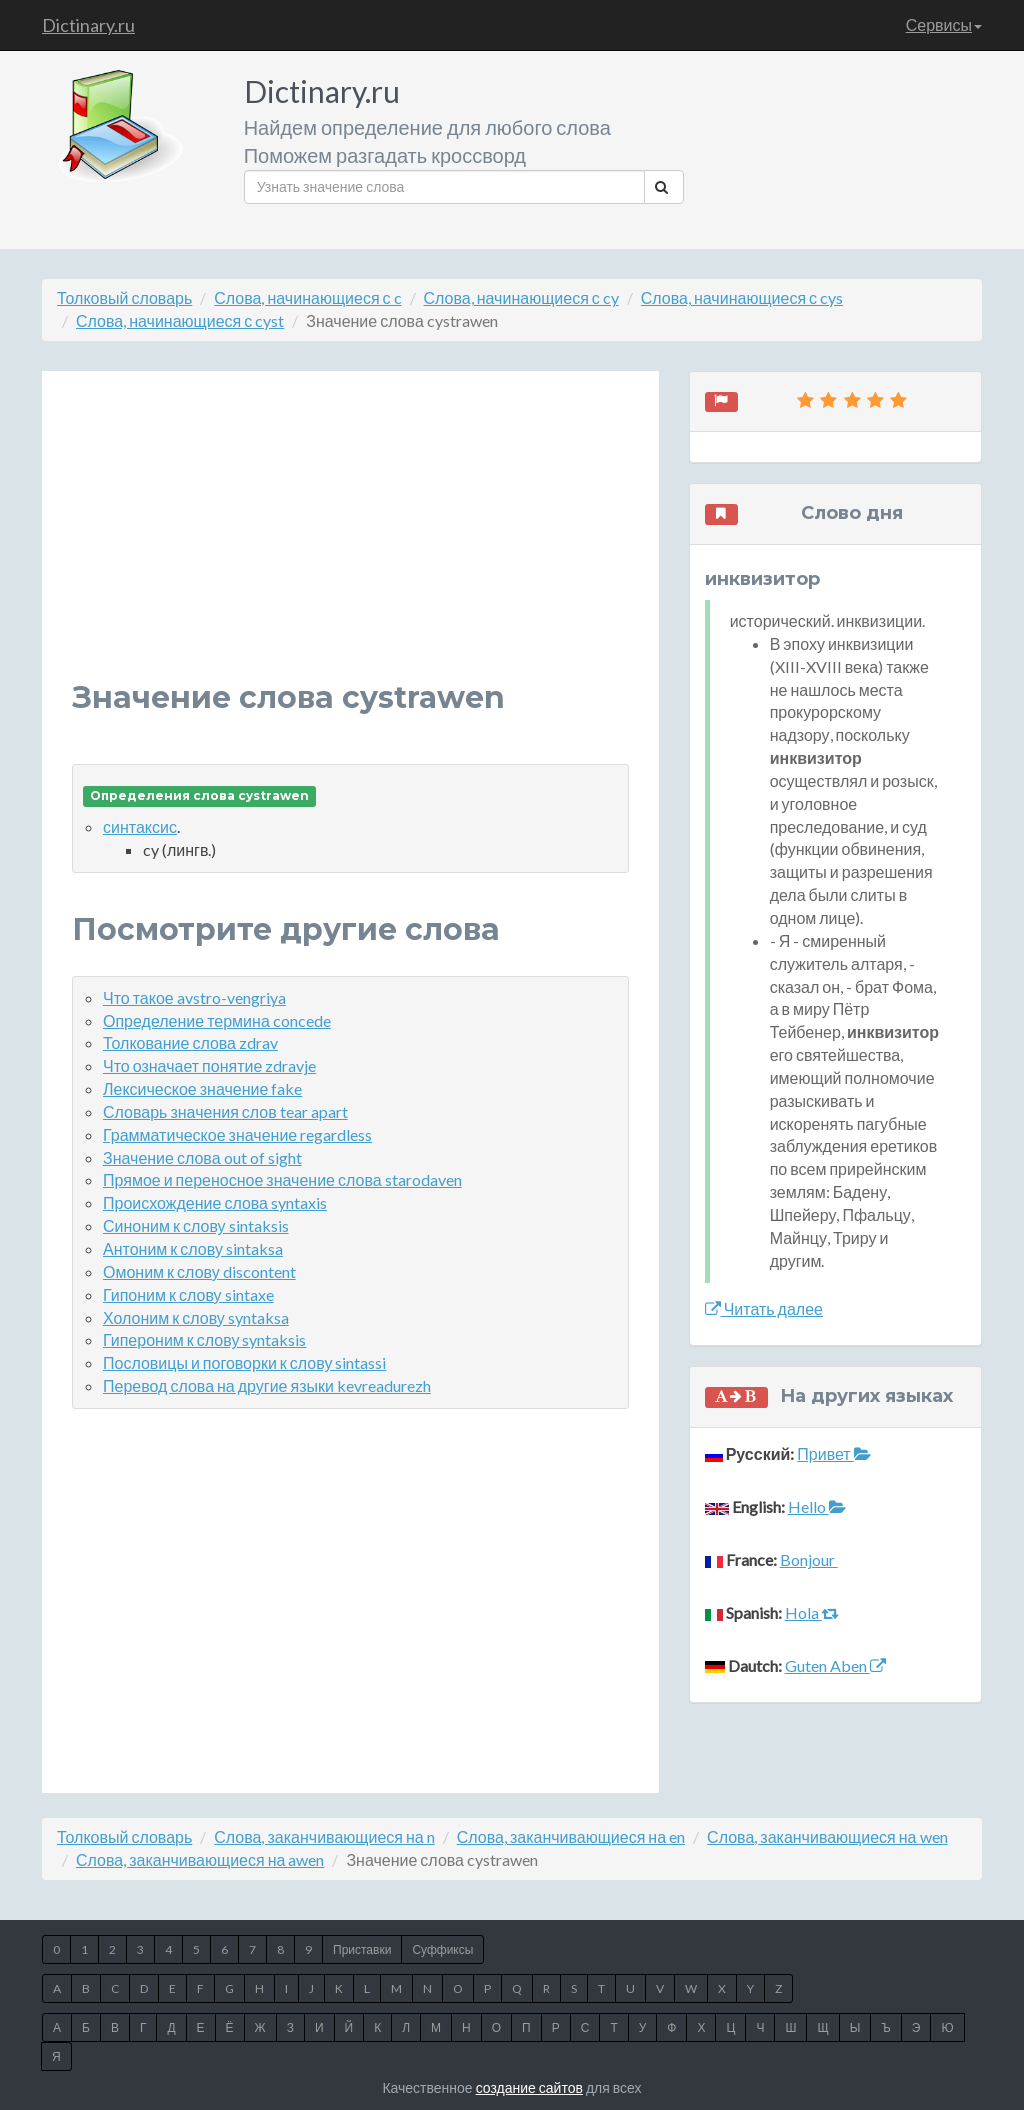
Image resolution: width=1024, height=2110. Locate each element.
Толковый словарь (124, 297)
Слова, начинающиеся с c (307, 297)
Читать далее (764, 1308)
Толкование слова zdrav (190, 1042)
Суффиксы (442, 1949)
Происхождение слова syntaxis (215, 1202)
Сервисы (944, 24)
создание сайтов (529, 2087)
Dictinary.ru (88, 25)
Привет (833, 1453)
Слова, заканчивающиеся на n (324, 1836)
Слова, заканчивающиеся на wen (827, 1836)
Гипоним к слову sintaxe (188, 1294)
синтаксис (140, 826)
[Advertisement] (350, 541)
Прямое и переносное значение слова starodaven (282, 1179)
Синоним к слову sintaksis (196, 1225)
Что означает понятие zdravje (209, 1065)
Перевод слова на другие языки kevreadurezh (267, 1385)
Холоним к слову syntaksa (196, 1317)
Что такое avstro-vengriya (194, 997)
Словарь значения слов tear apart (225, 1111)
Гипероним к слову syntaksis (204, 1339)
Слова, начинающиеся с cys (742, 297)
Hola (812, 1612)
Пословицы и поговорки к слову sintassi (244, 1362)
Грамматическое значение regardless (237, 1134)
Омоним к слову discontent (199, 1271)
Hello (817, 1506)
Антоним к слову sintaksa (193, 1248)
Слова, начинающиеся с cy (521, 297)
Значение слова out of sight (202, 1157)
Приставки (362, 1949)
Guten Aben (835, 1665)
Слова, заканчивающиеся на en (571, 1836)
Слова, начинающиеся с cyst (180, 320)
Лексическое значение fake (202, 1088)
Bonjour (809, 1559)
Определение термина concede (217, 1020)
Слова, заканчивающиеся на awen (200, 1859)
